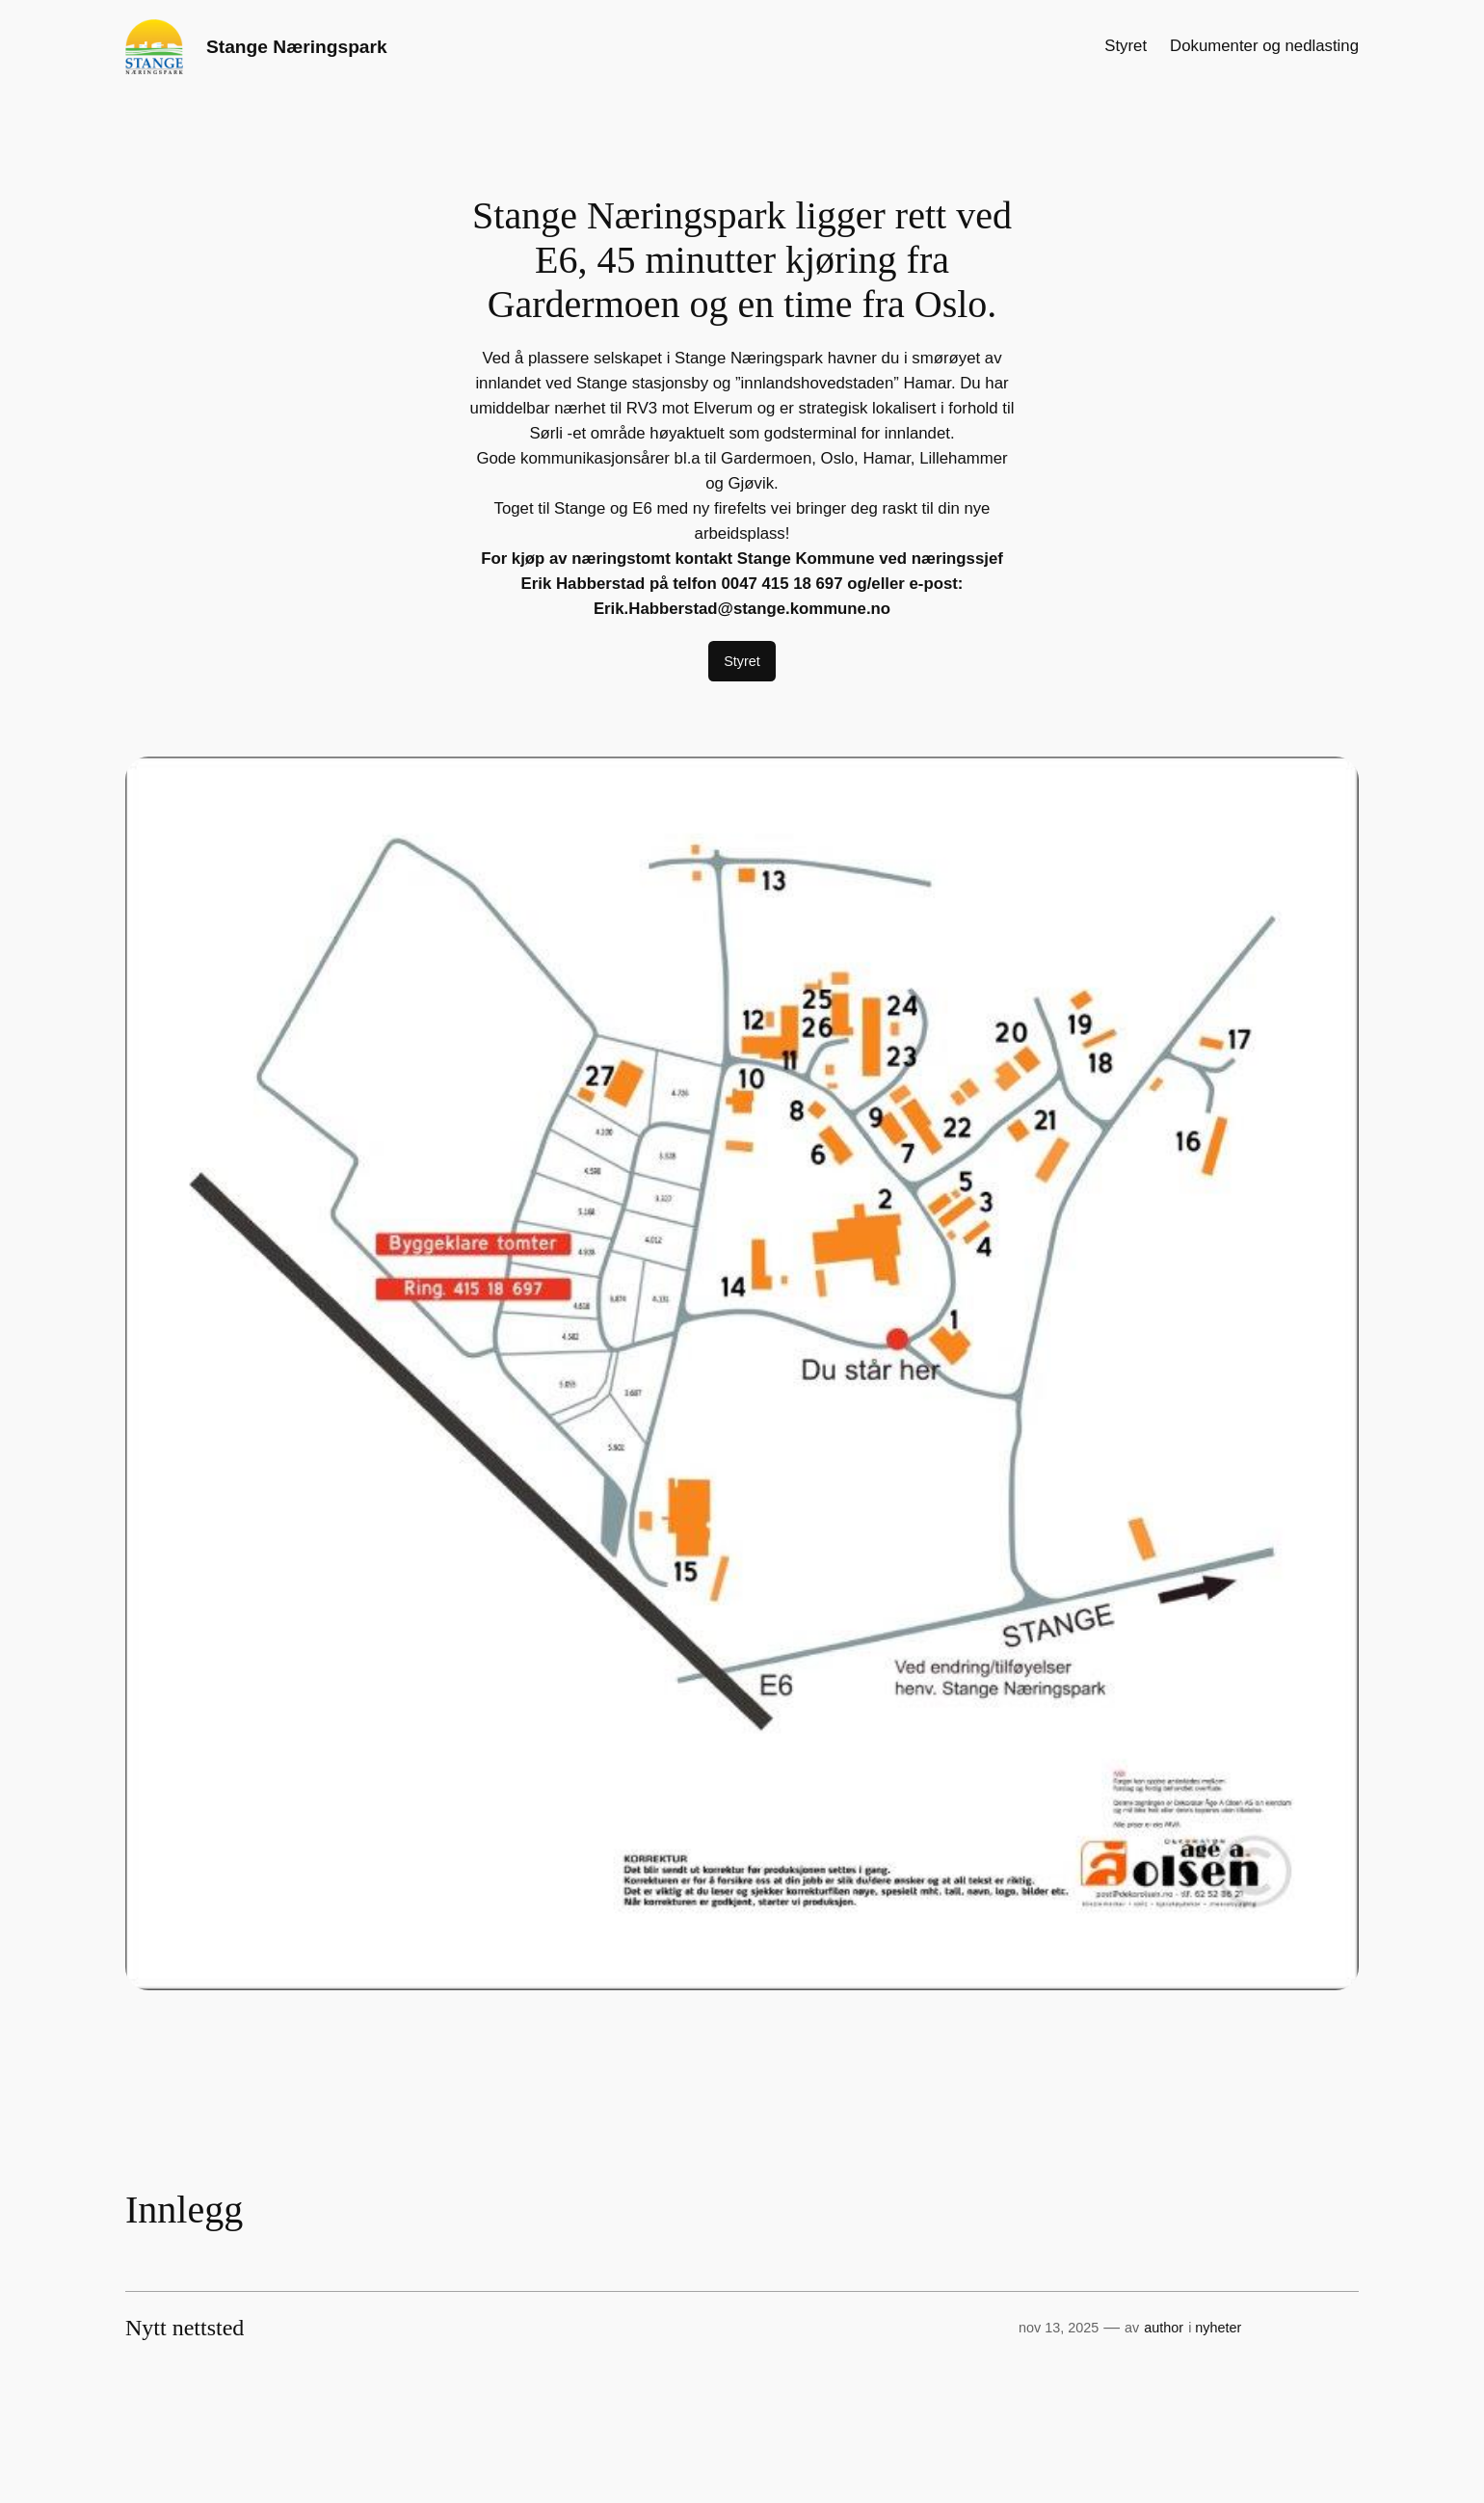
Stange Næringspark (296, 47)
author (1163, 2327)
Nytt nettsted (184, 2327)
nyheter (1218, 2327)
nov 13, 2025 (1059, 2327)
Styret (742, 661)
